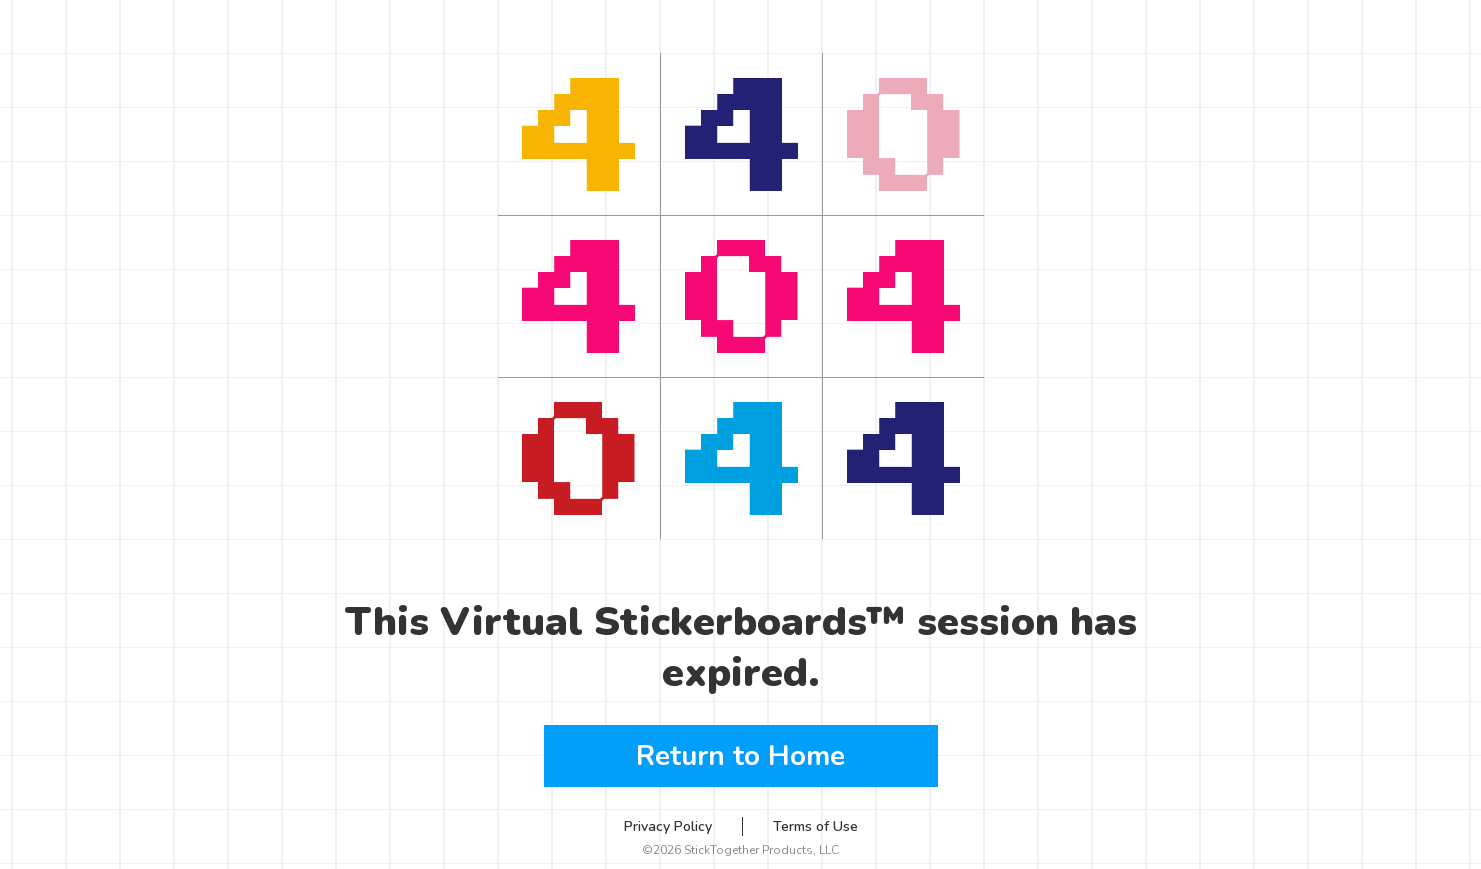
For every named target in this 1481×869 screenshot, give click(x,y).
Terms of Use (815, 826)
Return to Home (740, 756)
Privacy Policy (668, 826)
